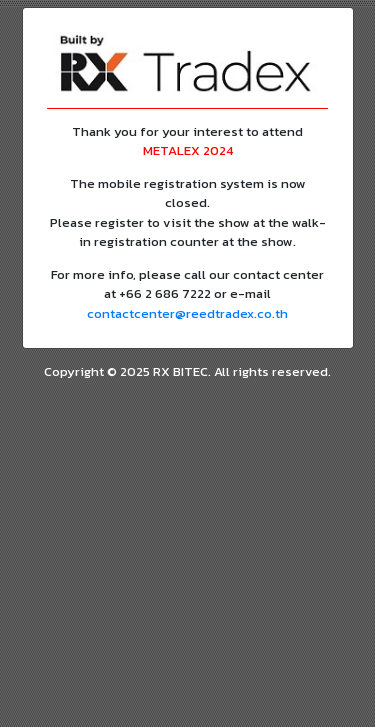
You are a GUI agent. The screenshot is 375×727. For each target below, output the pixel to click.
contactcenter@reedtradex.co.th (187, 313)
